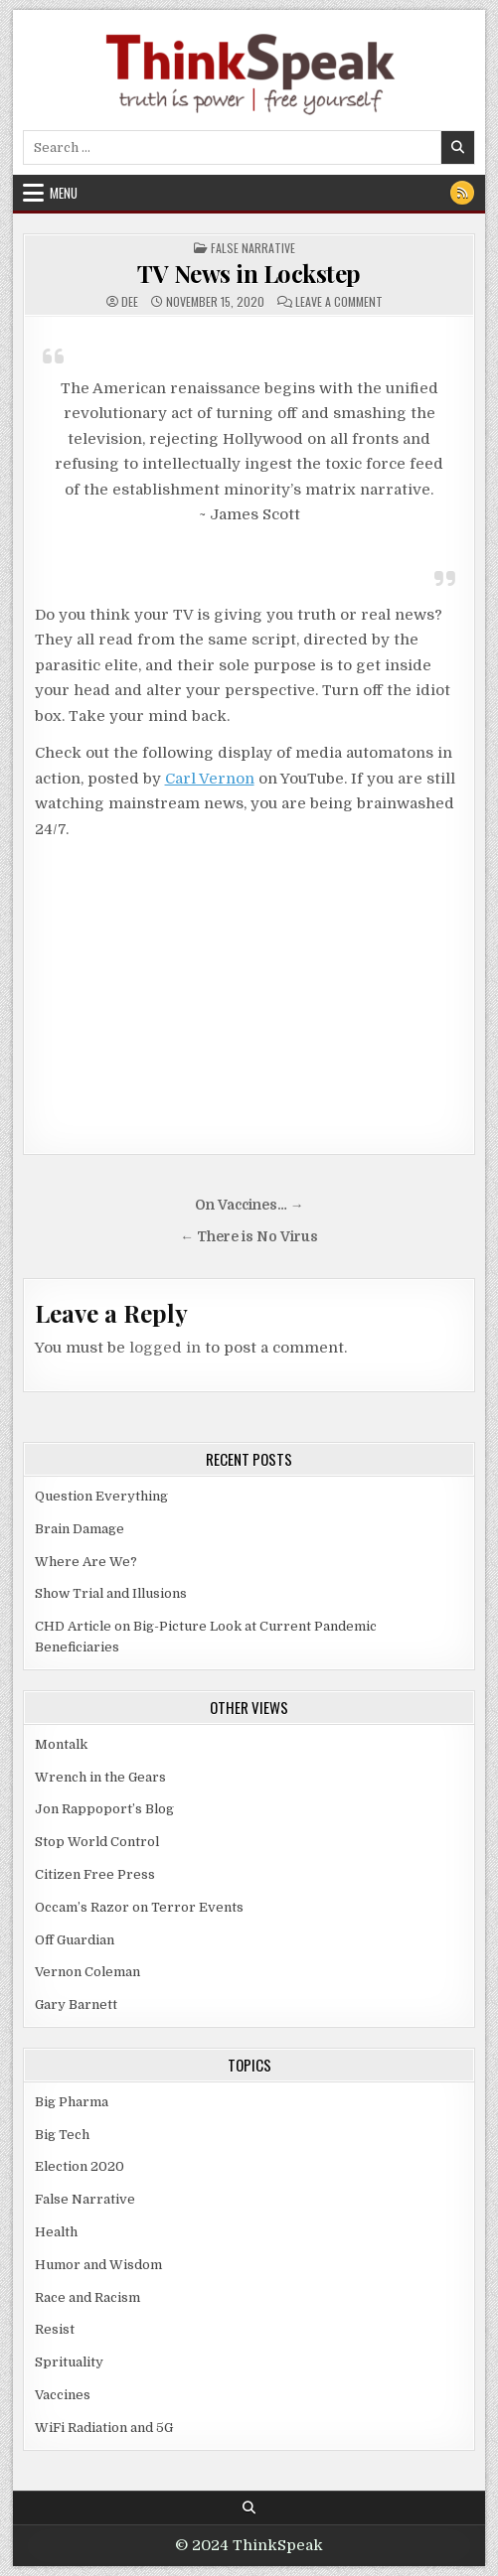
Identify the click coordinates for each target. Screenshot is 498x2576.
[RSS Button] (462, 193)
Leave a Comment (339, 302)
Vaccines (62, 2394)
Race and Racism (87, 2297)
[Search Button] (249, 2508)
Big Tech (62, 2134)
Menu (64, 193)
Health (56, 2231)
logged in (165, 1348)
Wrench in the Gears (100, 1777)
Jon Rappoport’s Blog (104, 1808)
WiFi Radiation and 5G (104, 2427)
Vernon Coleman (87, 1971)
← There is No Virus (249, 1236)
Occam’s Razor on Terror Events (139, 1907)
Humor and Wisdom (98, 2264)
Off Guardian (74, 1939)
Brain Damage (79, 1528)
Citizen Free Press (95, 1874)
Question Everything (101, 1496)
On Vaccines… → (249, 1205)
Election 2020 (79, 2166)
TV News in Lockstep (249, 273)
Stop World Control (97, 1841)
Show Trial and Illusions (111, 1593)
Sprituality (69, 2362)
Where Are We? (86, 1561)
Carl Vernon (209, 778)
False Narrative (253, 247)
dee (129, 302)
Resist (55, 2329)
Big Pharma (71, 2101)
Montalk (61, 1744)
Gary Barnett (76, 2004)
